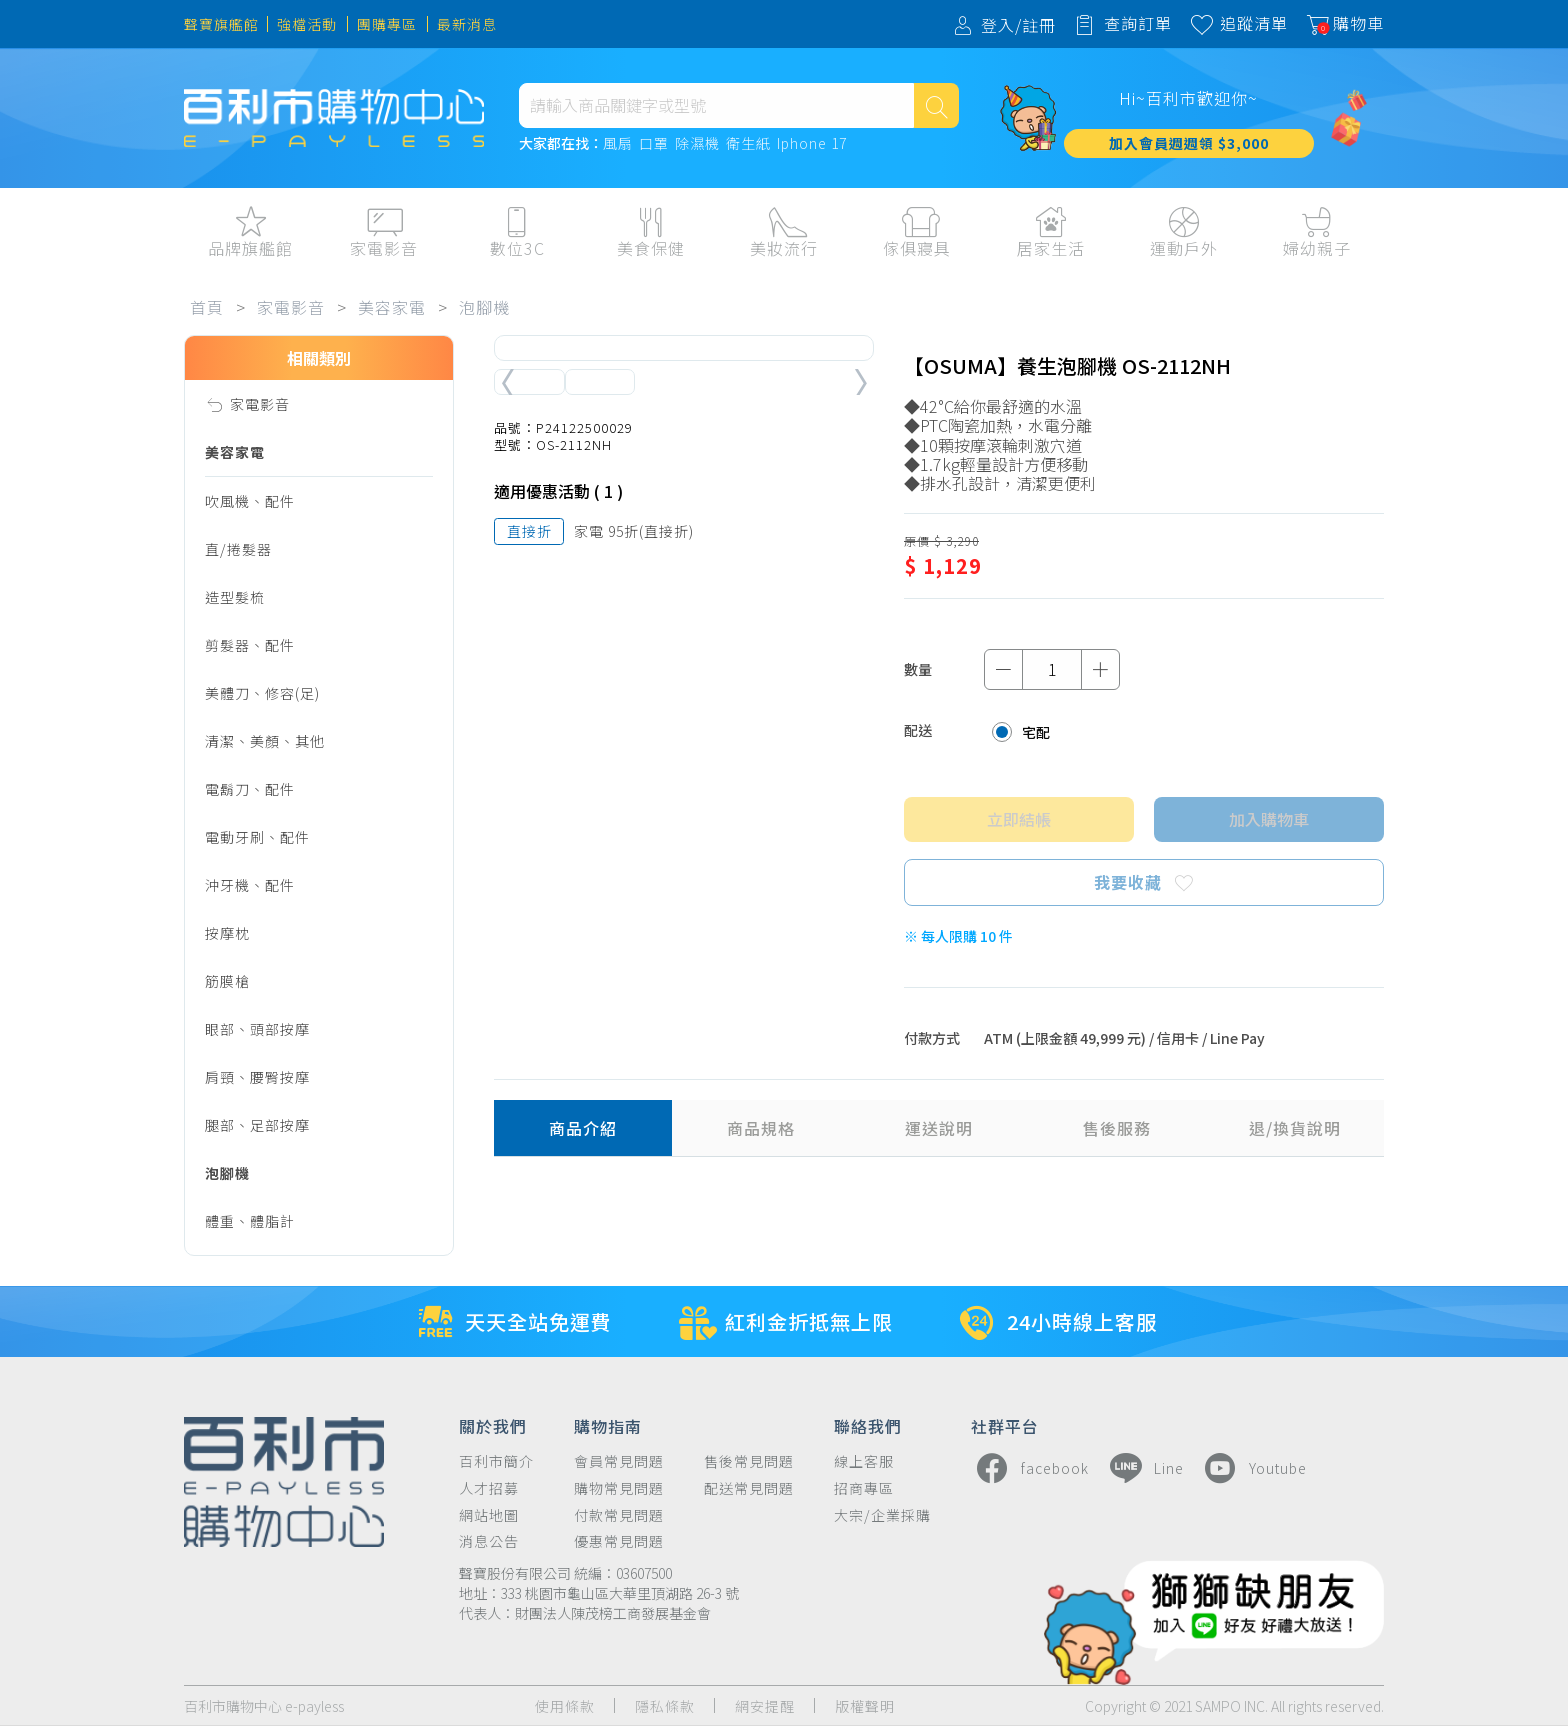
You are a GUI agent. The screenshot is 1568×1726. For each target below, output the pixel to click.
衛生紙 (748, 144)
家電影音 (291, 307)
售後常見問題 (749, 1461)
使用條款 (565, 1706)
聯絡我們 (868, 1425)
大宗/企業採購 (882, 1515)
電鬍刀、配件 (250, 789)
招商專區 (864, 1488)
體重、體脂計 (250, 1221)
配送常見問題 (749, 1488)
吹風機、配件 (250, 501)
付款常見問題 (619, 1515)
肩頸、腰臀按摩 (257, 1077)
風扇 (618, 144)
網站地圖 (489, 1515)
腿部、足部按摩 (257, 1125)
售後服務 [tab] (1117, 1128)
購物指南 (608, 1425)
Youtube (1253, 1468)
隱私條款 (665, 1706)
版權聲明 (865, 1706)
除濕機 (697, 144)
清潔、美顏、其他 (265, 741)
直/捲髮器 (238, 549)
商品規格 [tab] (761, 1128)
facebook (1030, 1468)
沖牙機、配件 (250, 885)
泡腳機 (484, 307)
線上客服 (864, 1461)
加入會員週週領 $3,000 (1189, 143)
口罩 (654, 144)
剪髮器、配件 (250, 645)
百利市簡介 (496, 1461)
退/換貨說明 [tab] (1295, 1128)
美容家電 (392, 307)
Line (1144, 1468)
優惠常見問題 (619, 1541)
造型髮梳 (235, 597)
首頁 (207, 307)
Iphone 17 (812, 144)
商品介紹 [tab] (583, 1128)
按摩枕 (227, 933)
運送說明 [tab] (939, 1128)
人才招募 (489, 1488)
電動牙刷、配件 (257, 837)
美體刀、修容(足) (262, 693)
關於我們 (493, 1425)
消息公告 (489, 1541)
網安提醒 (765, 1706)
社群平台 (1005, 1425)
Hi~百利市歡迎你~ (1188, 98)
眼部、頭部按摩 (257, 1029)
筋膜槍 (227, 981)
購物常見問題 (619, 1488)
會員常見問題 (619, 1461)
